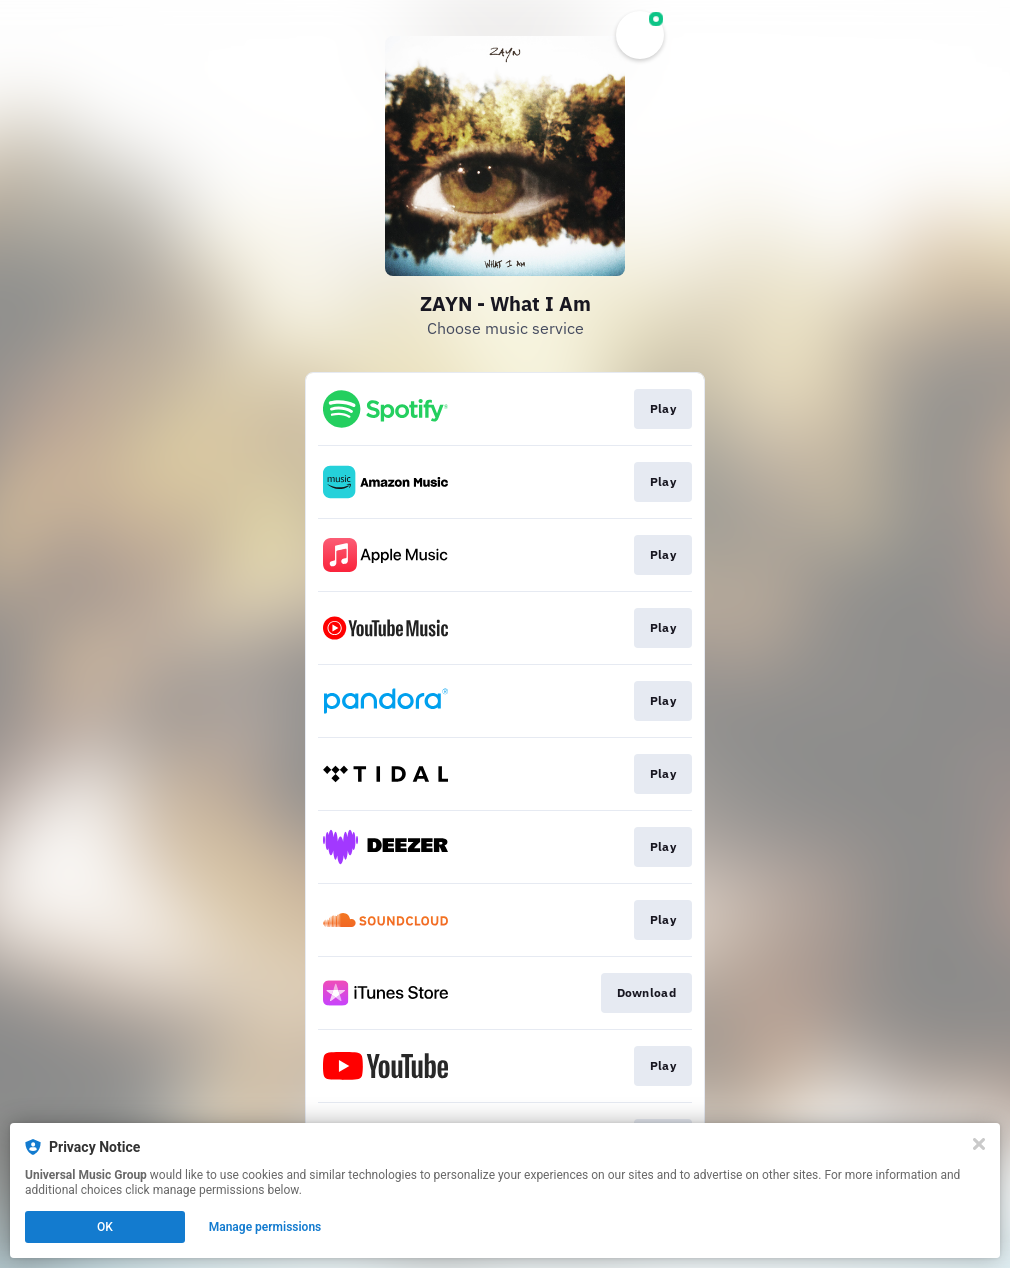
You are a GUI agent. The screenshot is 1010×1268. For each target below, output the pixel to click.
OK (105, 1227)
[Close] (979, 1144)
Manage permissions (265, 1227)
